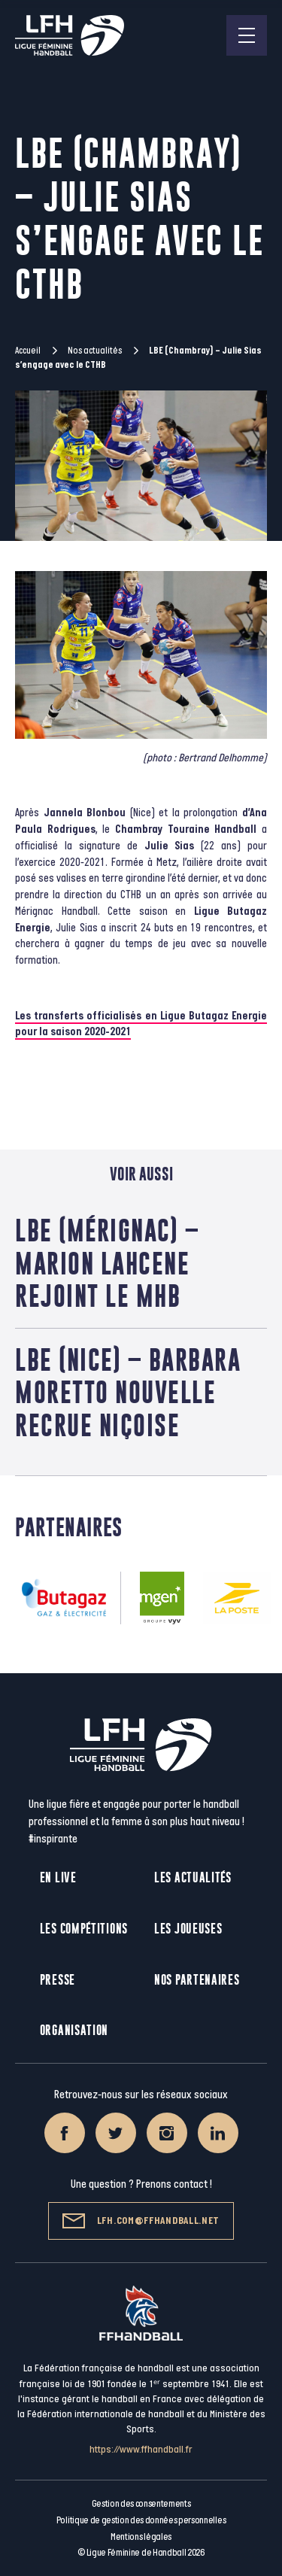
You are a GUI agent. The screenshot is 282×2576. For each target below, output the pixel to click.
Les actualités (193, 1877)
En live (58, 1877)
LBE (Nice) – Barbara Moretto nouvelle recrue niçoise (128, 1392)
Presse (57, 1980)
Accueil (28, 351)
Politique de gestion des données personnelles (141, 2520)
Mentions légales (141, 2537)
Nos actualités (95, 351)
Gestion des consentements (141, 2504)
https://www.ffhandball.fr (141, 2449)
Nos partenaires (197, 1980)
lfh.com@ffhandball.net (141, 2221)
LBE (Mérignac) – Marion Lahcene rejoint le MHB (107, 1263)
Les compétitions (84, 1928)
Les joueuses (188, 1928)
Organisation (74, 2030)
